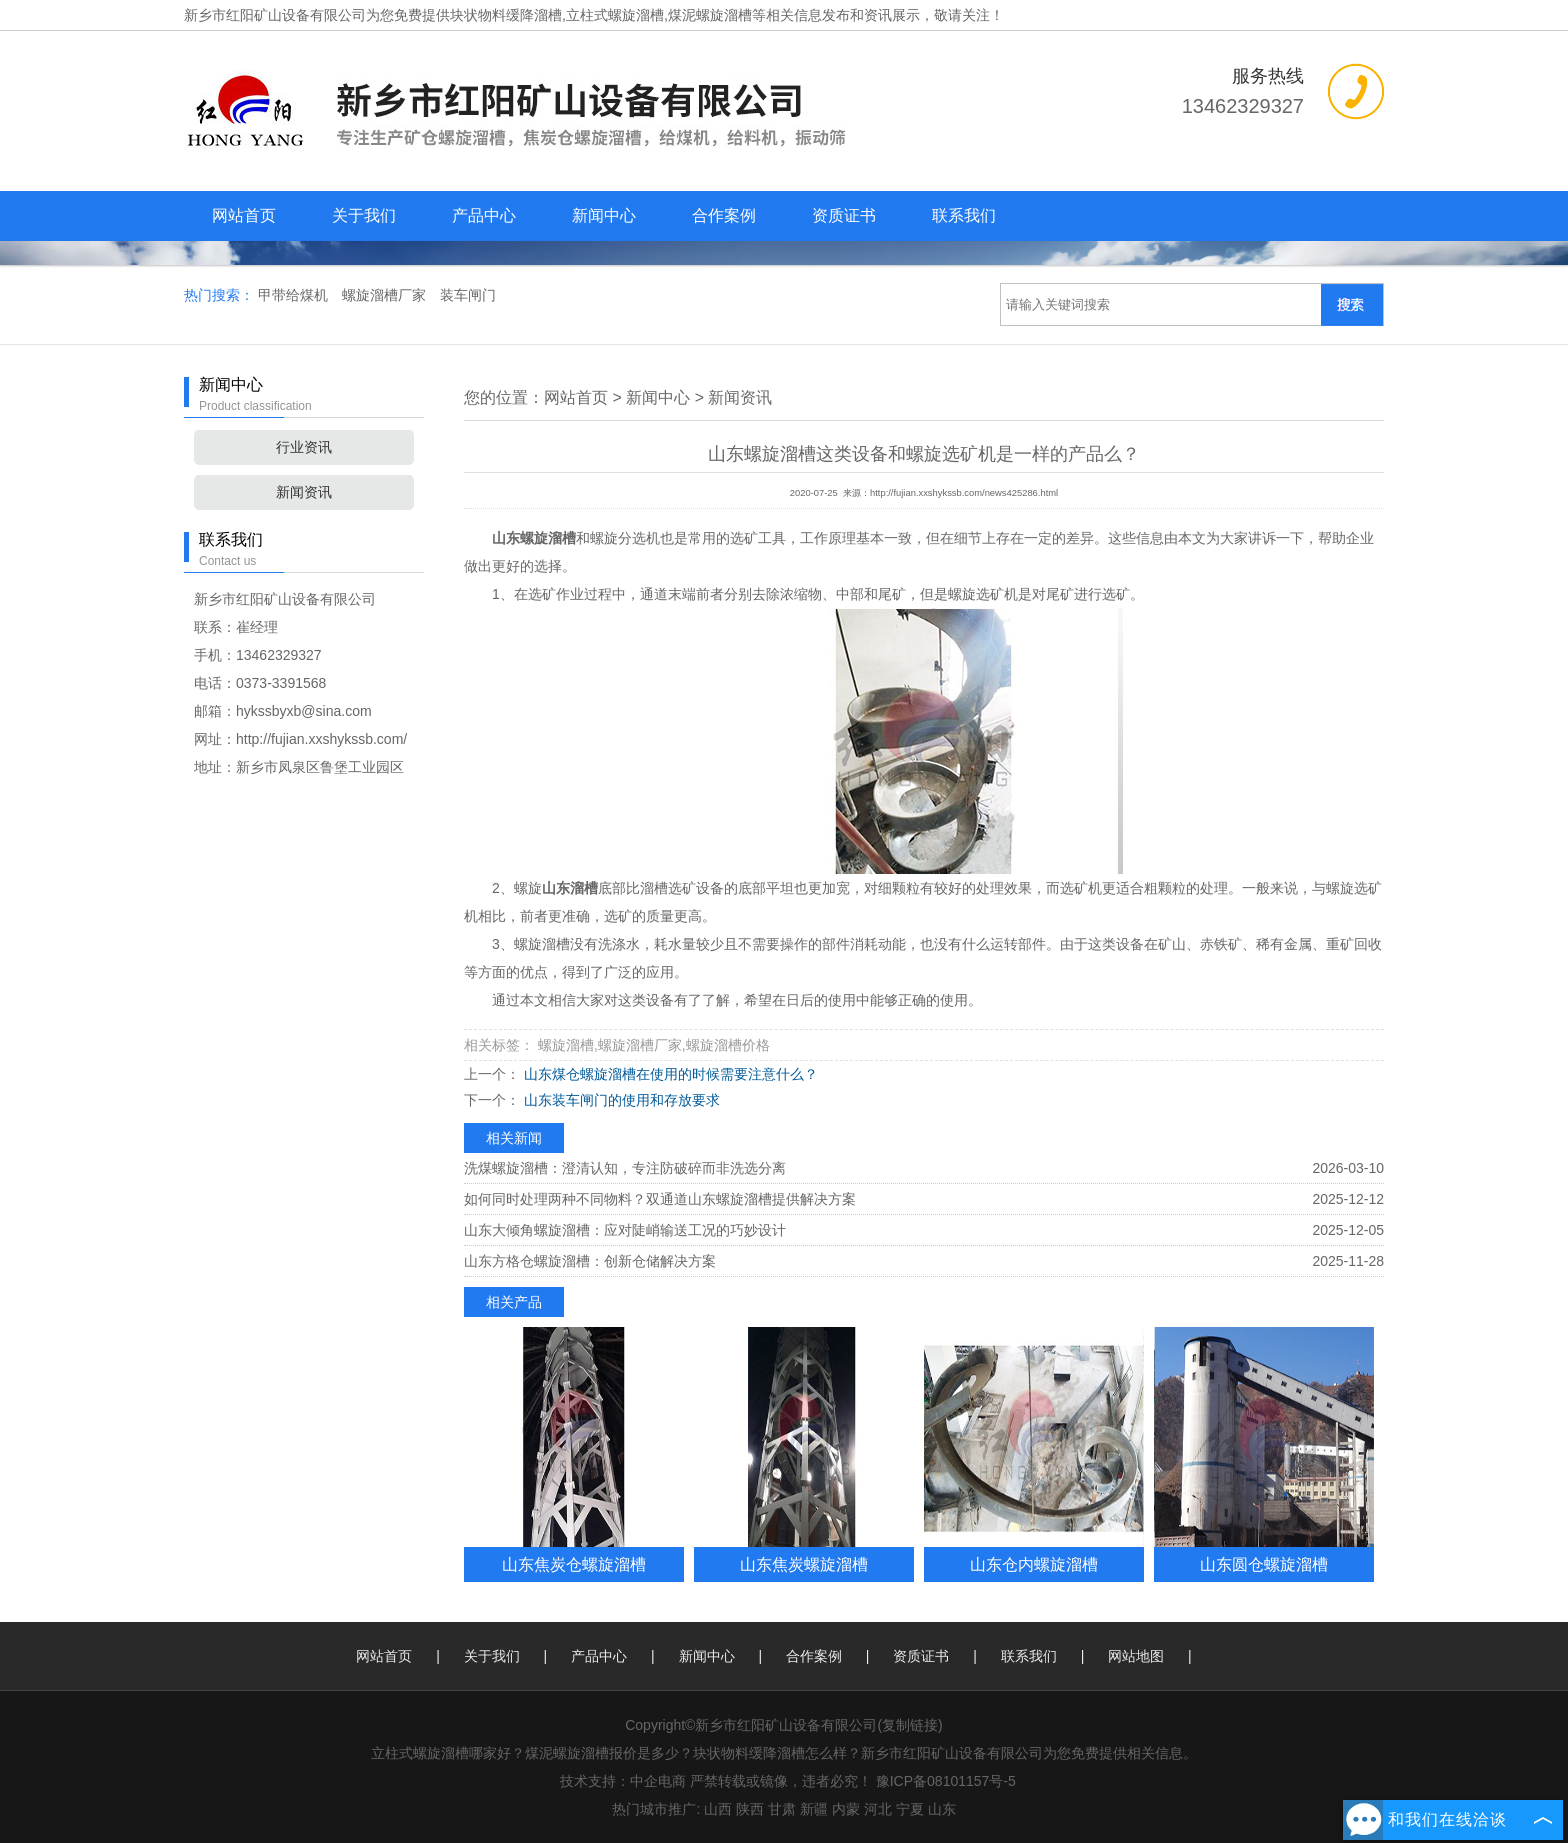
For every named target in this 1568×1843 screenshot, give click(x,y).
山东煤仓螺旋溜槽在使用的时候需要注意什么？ (669, 1074)
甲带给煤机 (295, 295)
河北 (878, 1809)
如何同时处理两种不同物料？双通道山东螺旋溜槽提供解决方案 (660, 1199)
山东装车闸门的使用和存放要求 (620, 1100)
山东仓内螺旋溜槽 (1034, 1564)
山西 (718, 1809)
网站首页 (244, 215)
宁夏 (910, 1809)
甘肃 (782, 1809)
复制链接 (910, 1725)
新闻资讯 (304, 492)
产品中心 (484, 215)
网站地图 (1136, 1656)
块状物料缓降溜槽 (506, 15)
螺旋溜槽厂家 (386, 295)
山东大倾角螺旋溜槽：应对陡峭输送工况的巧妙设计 (625, 1230)
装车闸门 (468, 295)
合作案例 (724, 215)
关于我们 (364, 215)
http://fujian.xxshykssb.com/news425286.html (964, 493)
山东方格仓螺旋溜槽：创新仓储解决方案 (590, 1261)
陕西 (750, 1809)
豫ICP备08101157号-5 (946, 1781)
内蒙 (846, 1809)
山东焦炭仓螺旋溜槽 (574, 1564)
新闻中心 (604, 215)
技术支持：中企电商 (623, 1781)
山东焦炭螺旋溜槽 (804, 1564)
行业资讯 (304, 447)
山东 (942, 1809)
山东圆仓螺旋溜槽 (1264, 1564)
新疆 (814, 1809)
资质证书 (844, 215)
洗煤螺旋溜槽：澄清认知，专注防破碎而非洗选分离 (625, 1168)
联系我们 (964, 215)
